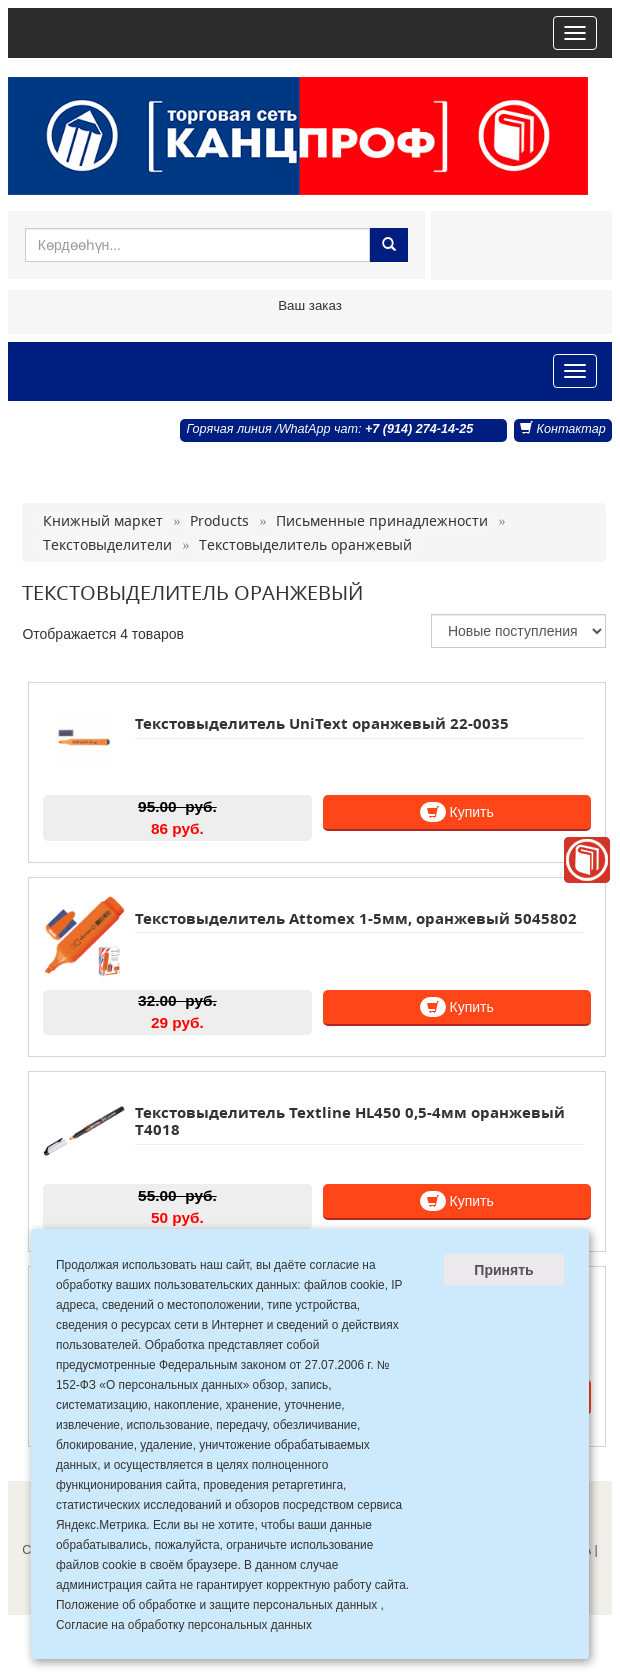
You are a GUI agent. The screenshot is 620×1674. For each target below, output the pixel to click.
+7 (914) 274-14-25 (419, 429)
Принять (503, 1270)
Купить (457, 812)
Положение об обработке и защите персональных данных (216, 1605)
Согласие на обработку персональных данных (184, 1625)
